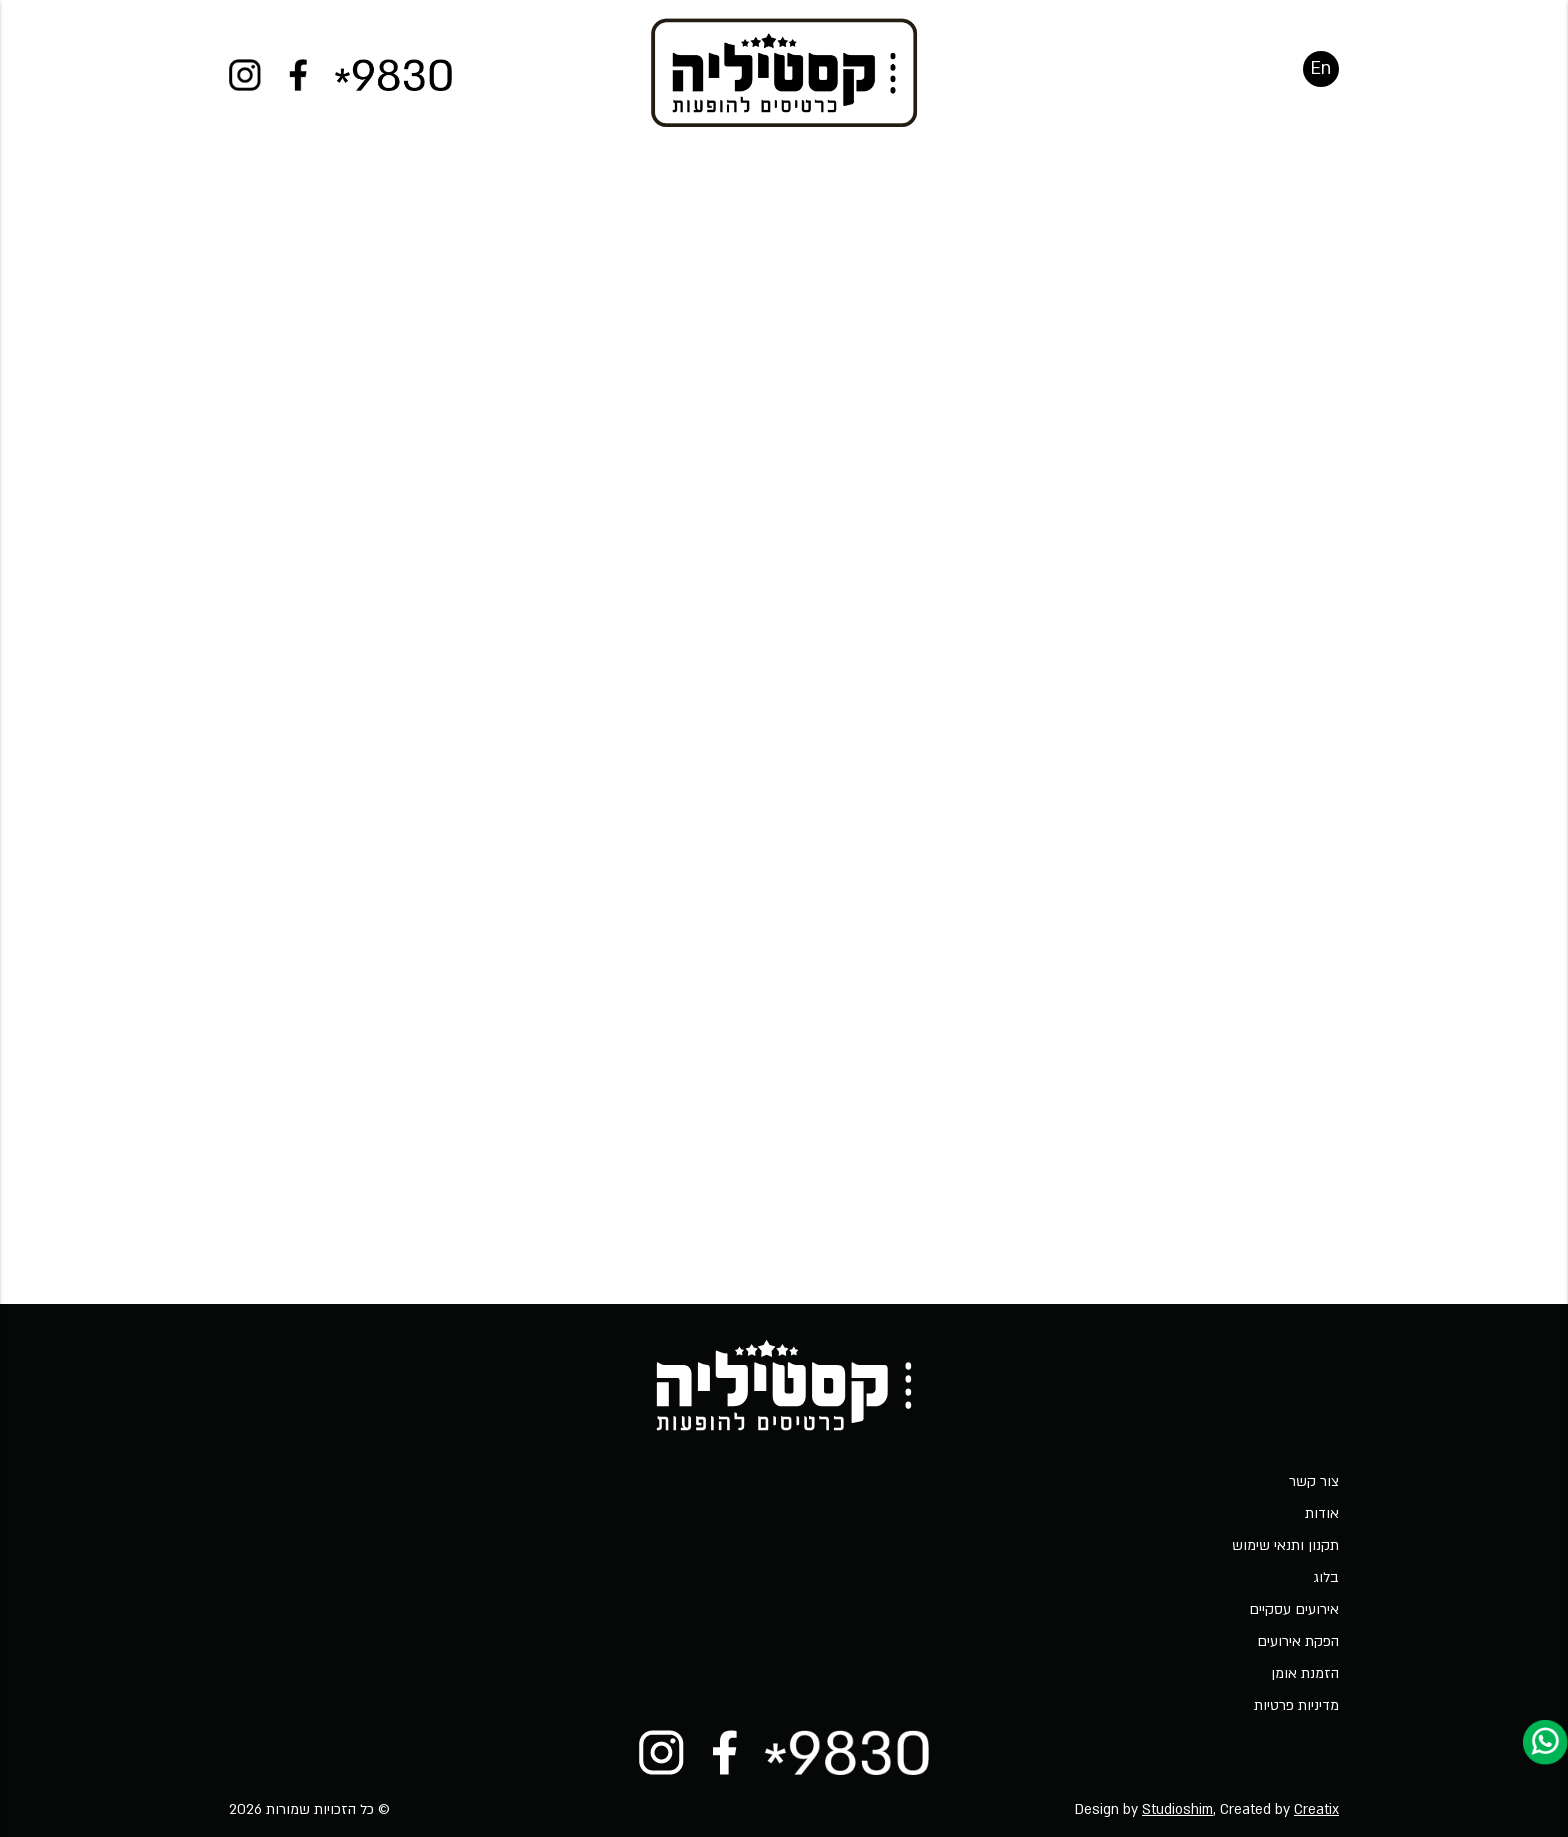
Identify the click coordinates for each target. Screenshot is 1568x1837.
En (1321, 84)
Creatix (1316, 1809)
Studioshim (1177, 1809)
